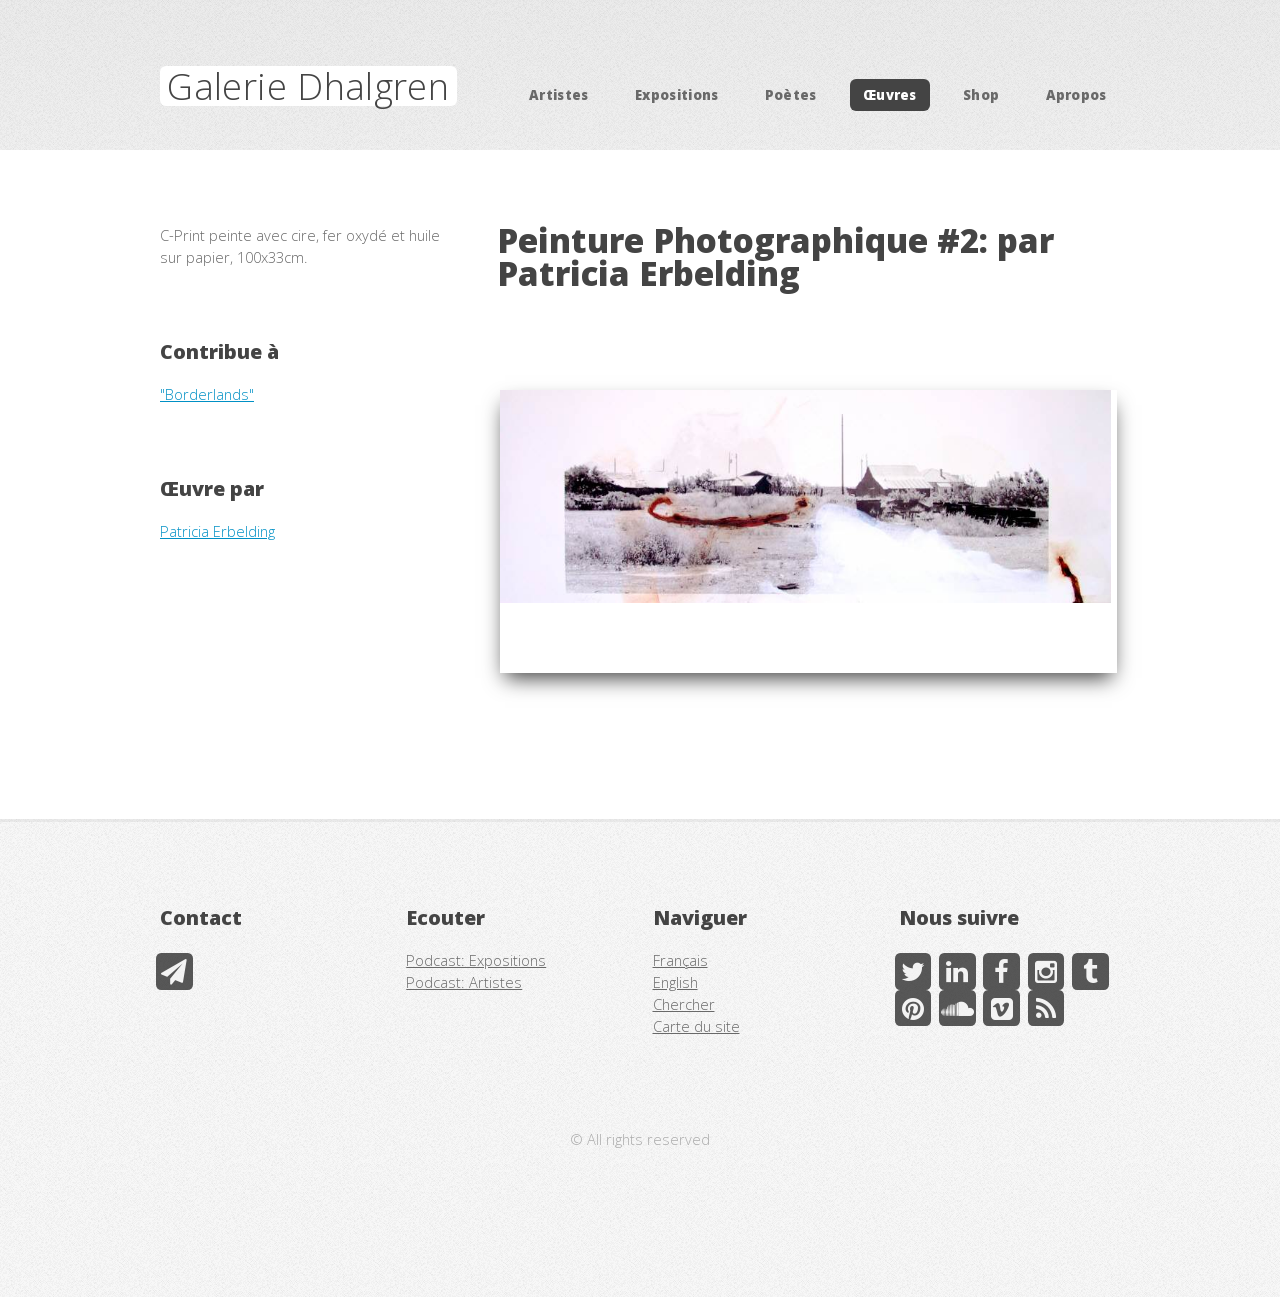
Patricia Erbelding (217, 531)
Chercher (684, 1004)
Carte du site (696, 1026)
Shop (981, 95)
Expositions (677, 95)
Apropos (1076, 95)
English (675, 982)
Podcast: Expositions (476, 960)
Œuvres (890, 95)
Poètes (791, 95)
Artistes (559, 95)
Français (680, 960)
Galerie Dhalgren (308, 86)
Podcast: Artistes (464, 982)
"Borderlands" (207, 394)
